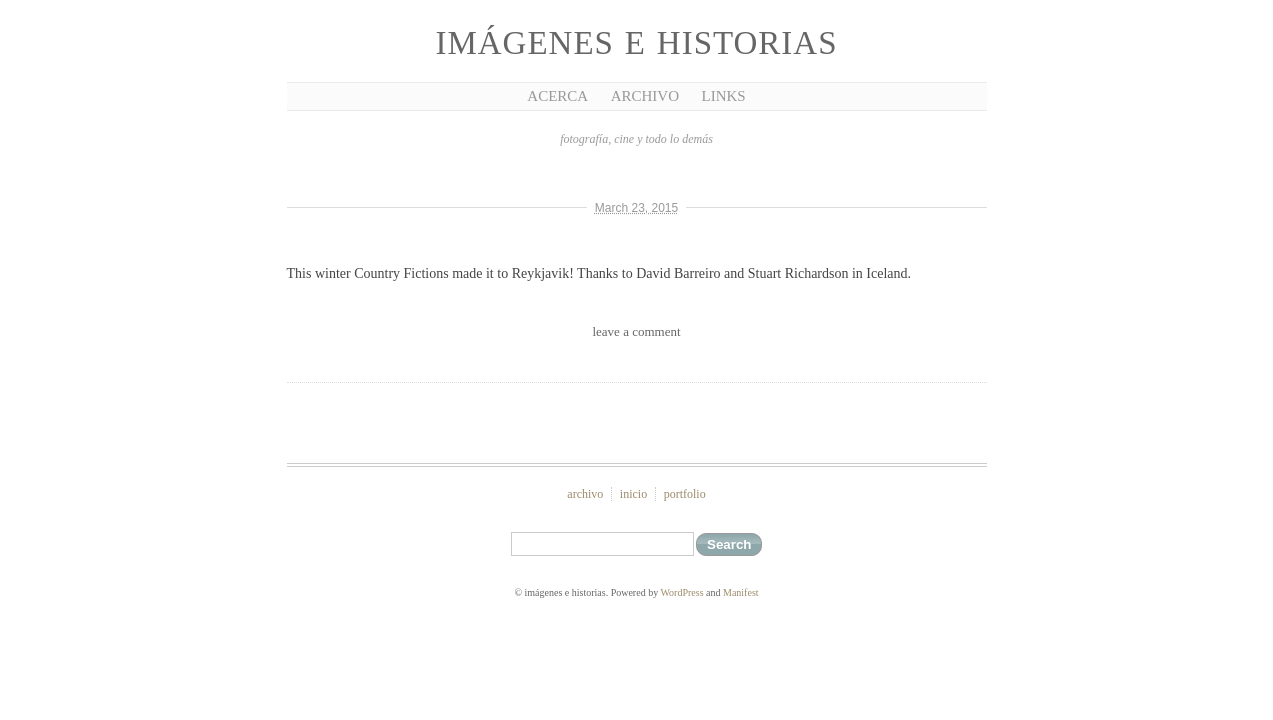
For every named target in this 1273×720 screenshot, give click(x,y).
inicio (633, 494)
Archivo (645, 96)
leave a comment (636, 331)
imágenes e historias (636, 43)
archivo (585, 494)
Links (724, 96)
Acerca (557, 96)
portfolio (685, 494)
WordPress (681, 592)
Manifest (741, 592)
